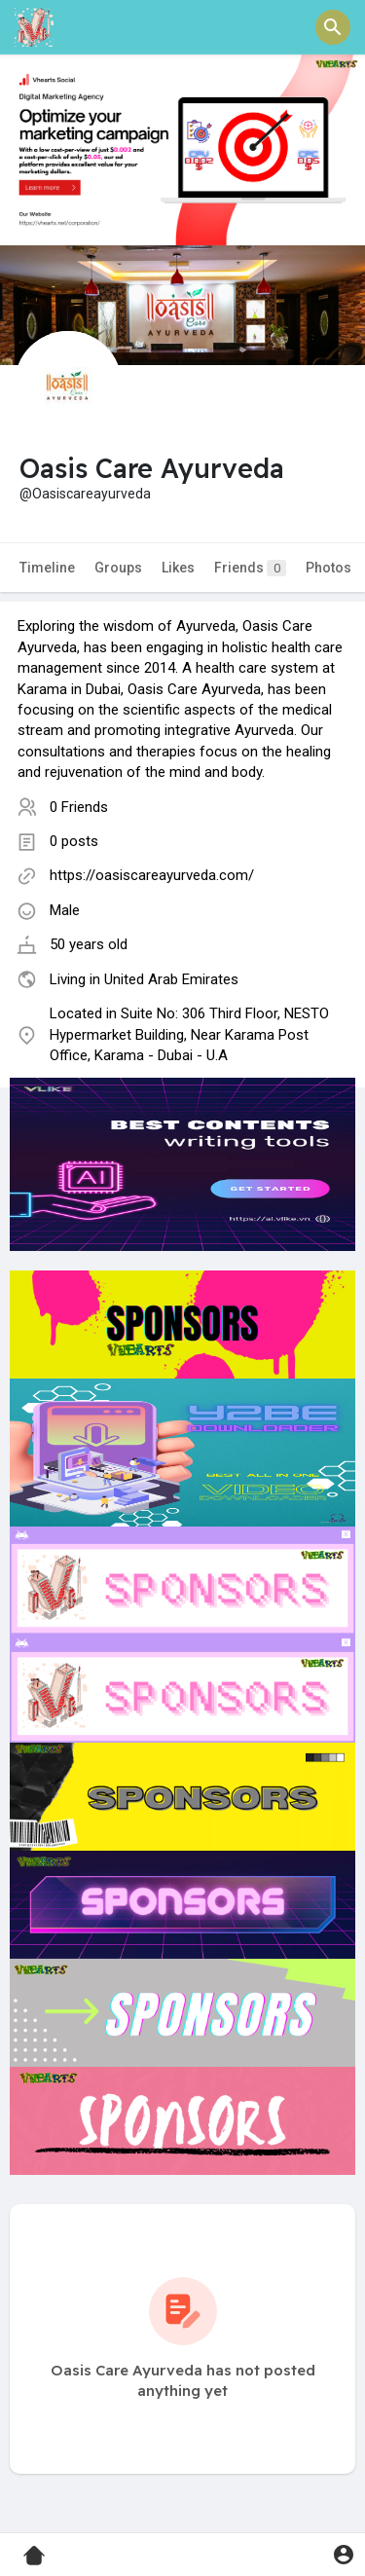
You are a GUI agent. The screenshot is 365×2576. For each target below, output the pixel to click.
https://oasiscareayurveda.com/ (152, 875)
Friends (250, 568)
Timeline (47, 567)
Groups (118, 567)
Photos (328, 567)
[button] (332, 27)
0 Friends (79, 807)
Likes (178, 567)
